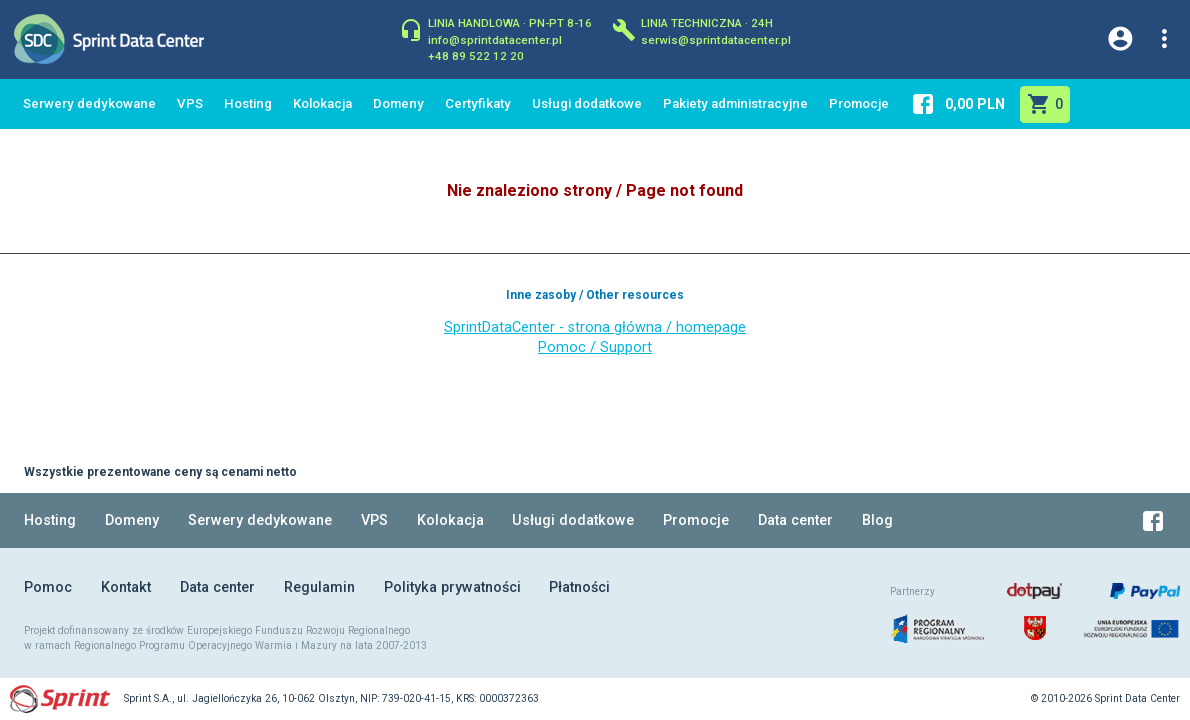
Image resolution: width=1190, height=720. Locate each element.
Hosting (248, 103)
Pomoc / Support (595, 347)
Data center (795, 520)
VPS (190, 103)
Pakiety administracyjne (735, 103)
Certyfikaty (478, 103)
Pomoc (48, 587)
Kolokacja (322, 103)
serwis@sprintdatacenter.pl (716, 39)
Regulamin (319, 587)
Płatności (579, 587)
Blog (877, 520)
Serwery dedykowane (89, 103)
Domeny (398, 103)
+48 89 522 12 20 (476, 55)
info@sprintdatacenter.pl (495, 39)
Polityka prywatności (452, 587)
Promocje (859, 103)
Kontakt (126, 587)
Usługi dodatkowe (587, 103)
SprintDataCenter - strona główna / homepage (595, 327)
